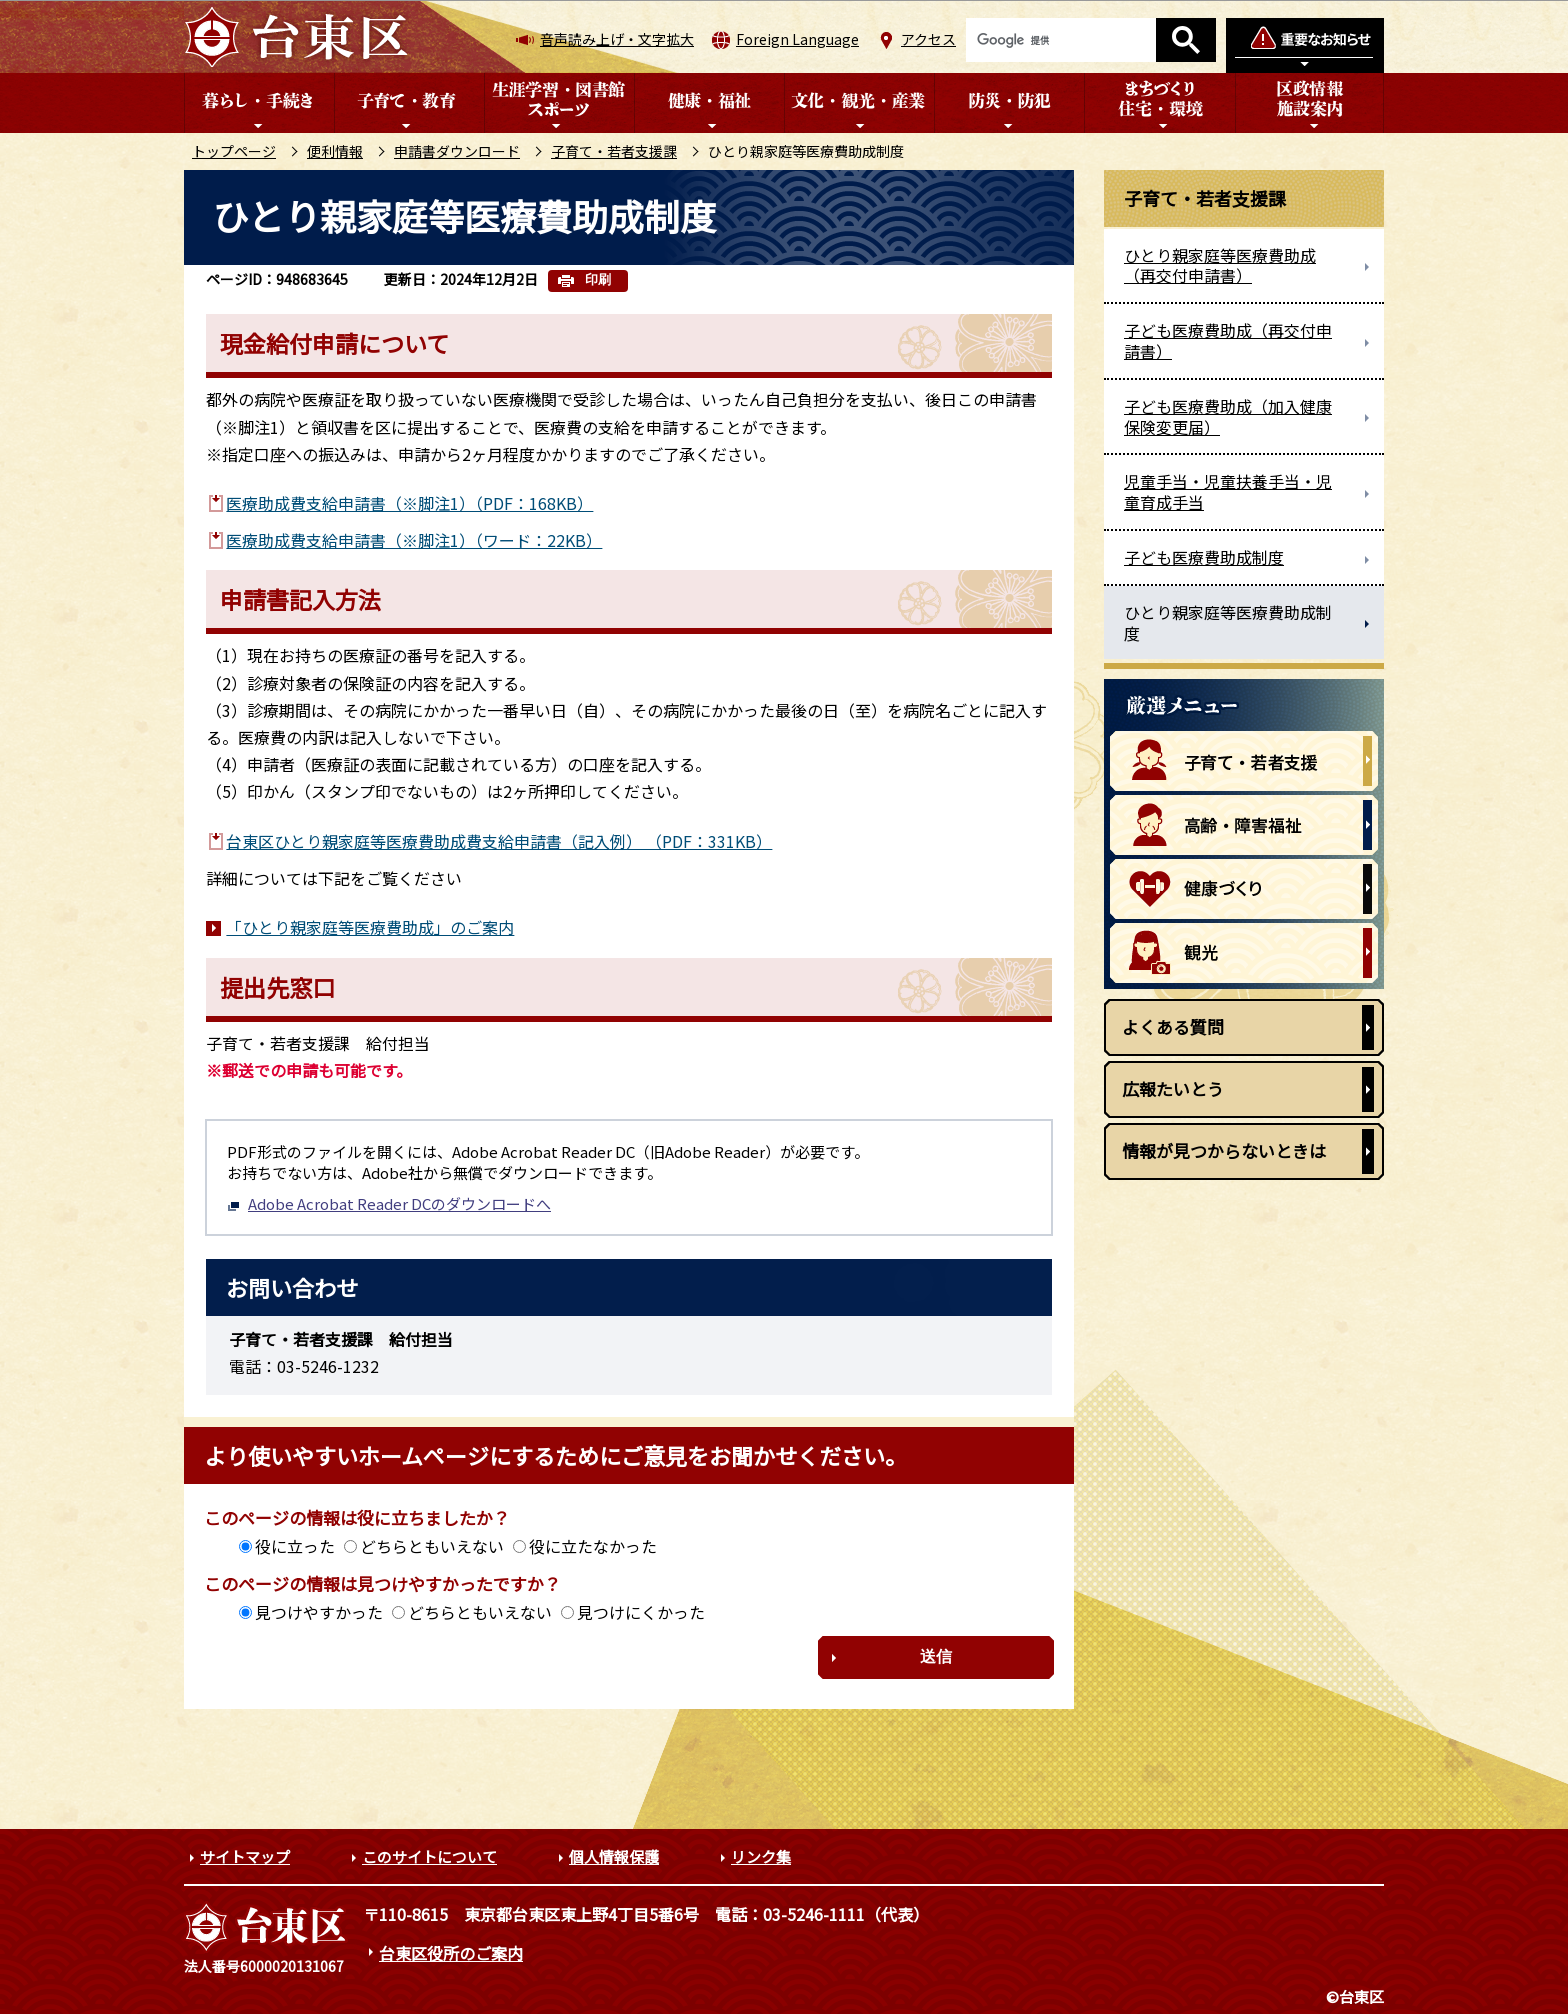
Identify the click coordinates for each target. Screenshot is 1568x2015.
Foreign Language (797, 39)
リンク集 (761, 1856)
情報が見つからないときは (1224, 1150)
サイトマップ (245, 1856)
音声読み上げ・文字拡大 (617, 39)
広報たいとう (1173, 1088)
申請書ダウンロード (457, 151)
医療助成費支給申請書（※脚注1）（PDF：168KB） (409, 503)
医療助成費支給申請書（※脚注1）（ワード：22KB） (414, 540)
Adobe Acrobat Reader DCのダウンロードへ (389, 1203)
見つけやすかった (319, 1612)
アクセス (928, 39)
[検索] (1061, 40)
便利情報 (335, 151)
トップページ (234, 151)
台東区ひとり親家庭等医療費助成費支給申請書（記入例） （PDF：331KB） (499, 841)
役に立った (295, 1546)
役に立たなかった (593, 1546)
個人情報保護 (614, 1856)
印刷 (598, 279)
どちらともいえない (432, 1546)
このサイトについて (429, 1856)
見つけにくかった (641, 1612)
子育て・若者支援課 (614, 151)
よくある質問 (1173, 1026)
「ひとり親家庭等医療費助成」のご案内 (370, 927)
